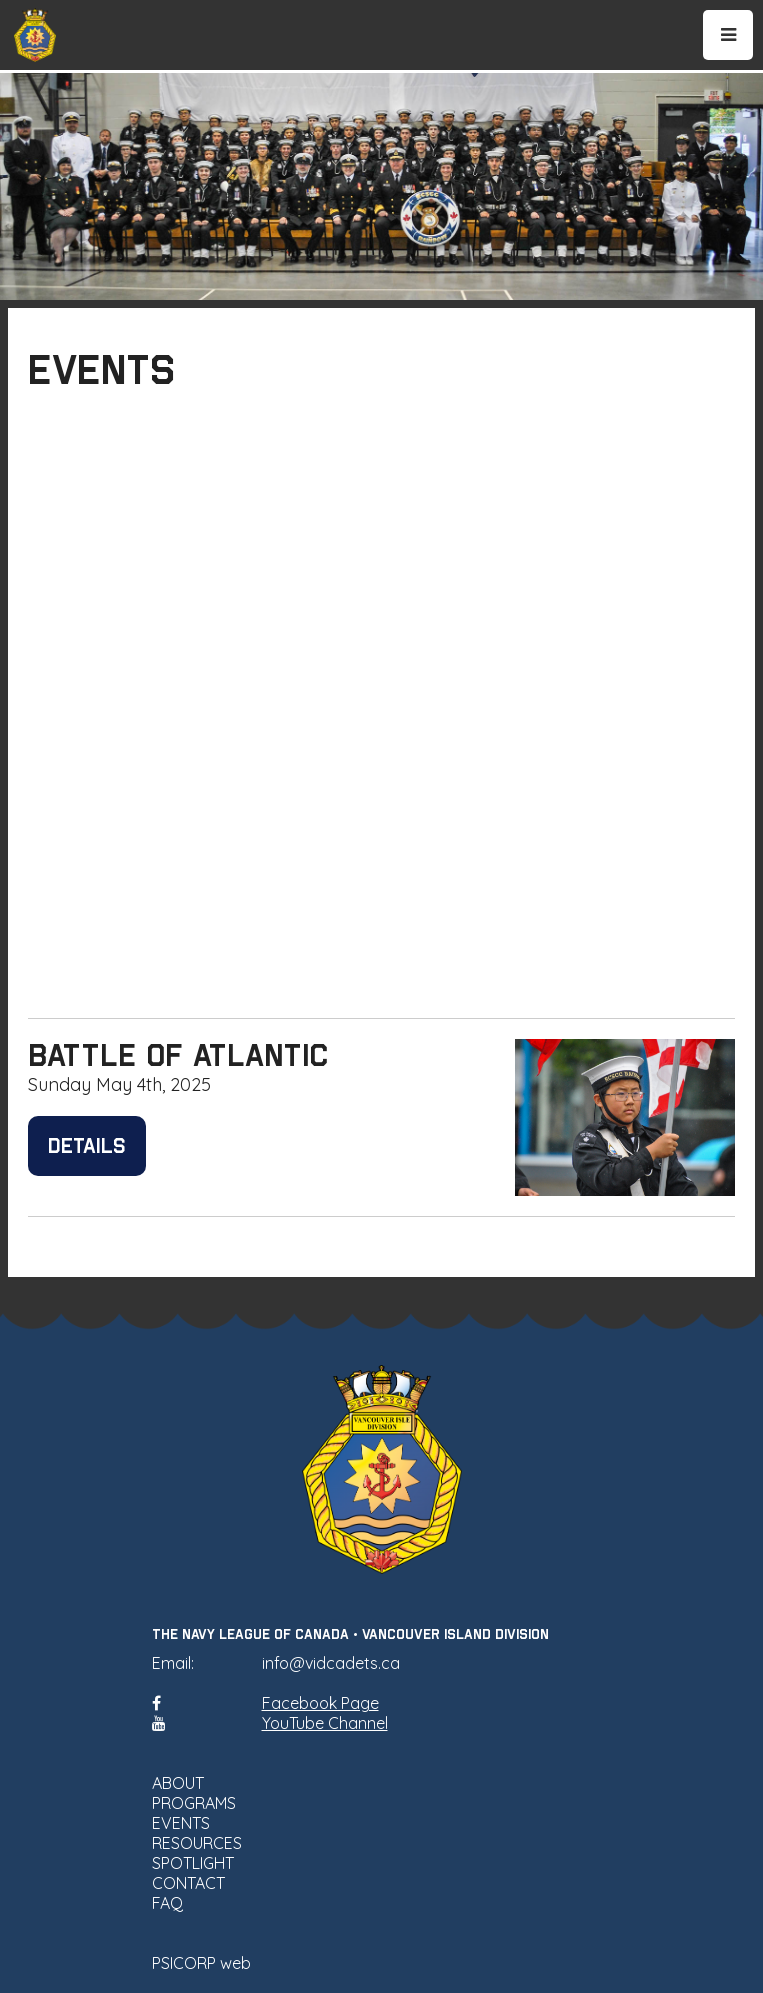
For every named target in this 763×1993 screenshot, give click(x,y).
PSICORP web (201, 1963)
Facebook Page (320, 1703)
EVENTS (181, 1823)
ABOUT (178, 1783)
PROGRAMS (194, 1803)
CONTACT (188, 1883)
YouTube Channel (325, 1723)
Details (87, 1146)
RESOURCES (197, 1843)
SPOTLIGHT (193, 1863)
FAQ (167, 1903)
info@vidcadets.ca (331, 1663)
